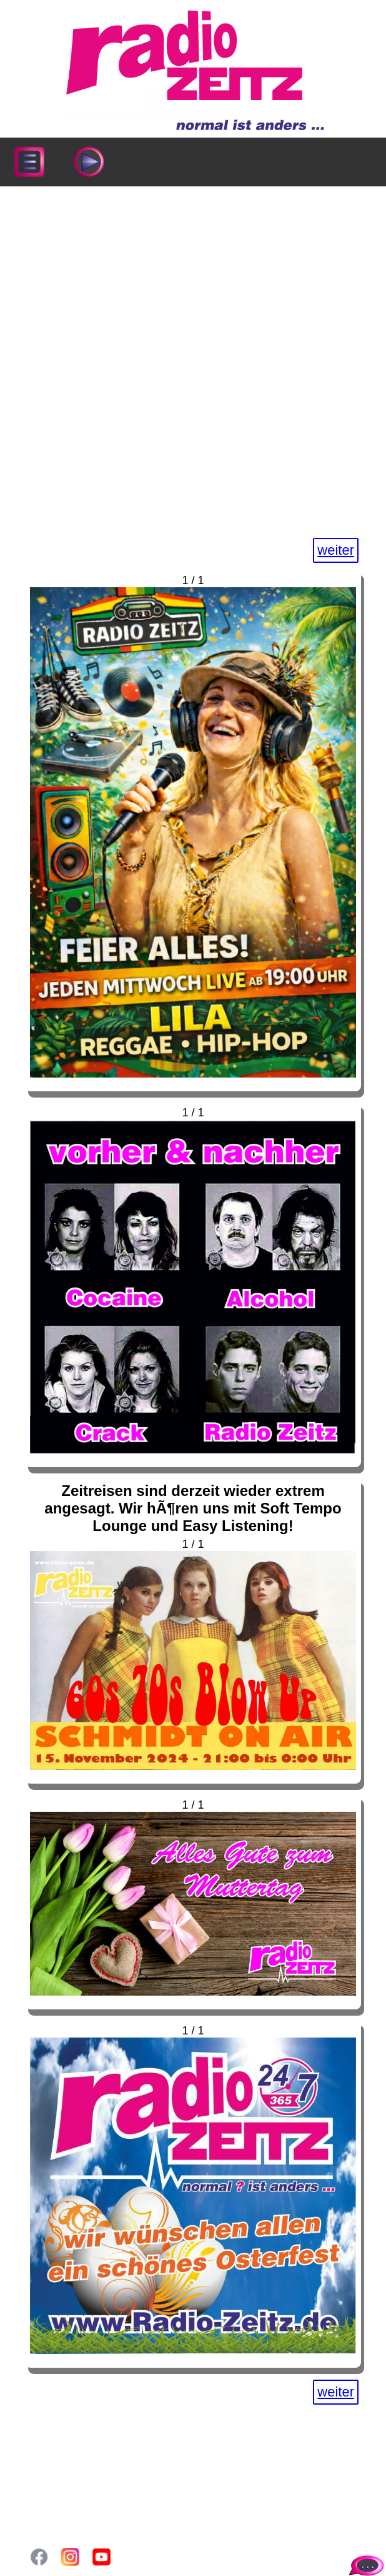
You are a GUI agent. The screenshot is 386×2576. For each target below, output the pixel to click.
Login (51, 2497)
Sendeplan (64, 2458)
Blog (48, 2471)
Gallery (55, 2484)
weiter (335, 550)
